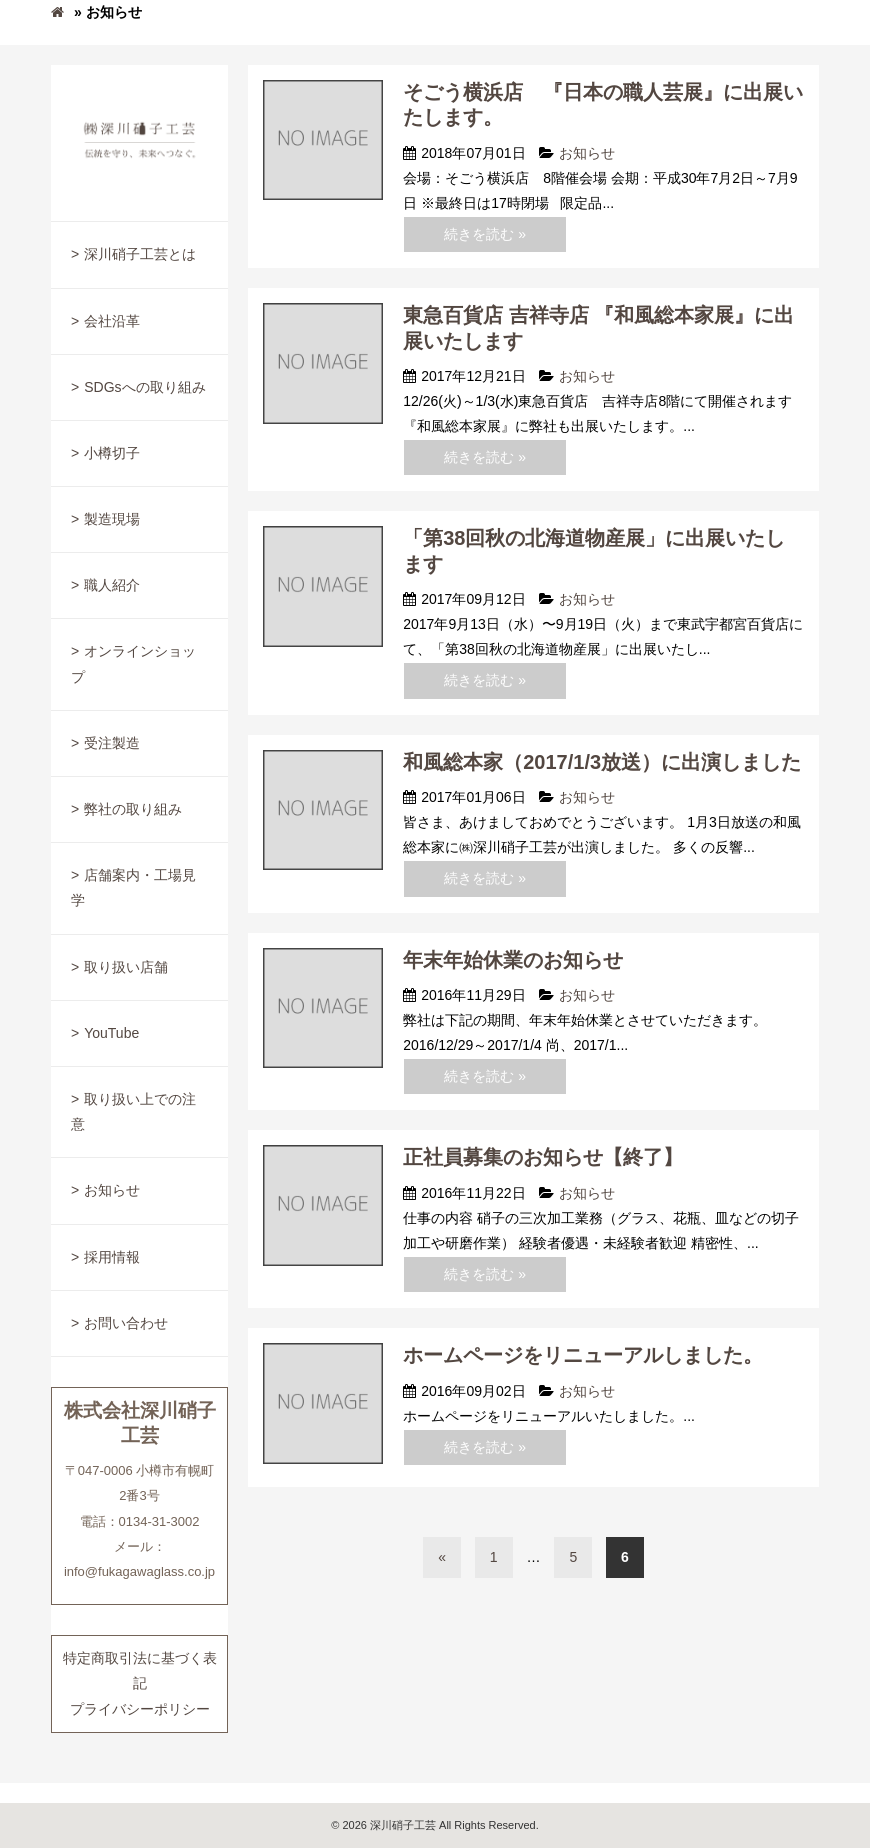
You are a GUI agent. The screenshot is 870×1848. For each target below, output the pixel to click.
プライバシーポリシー (140, 1709)
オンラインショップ (133, 663)
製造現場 (112, 519)
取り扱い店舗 (126, 967)
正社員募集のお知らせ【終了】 (543, 1157)
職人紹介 (112, 585)
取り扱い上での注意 (133, 1111)
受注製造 (112, 743)
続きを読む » (485, 234)
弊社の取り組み (133, 809)
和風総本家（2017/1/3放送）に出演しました (602, 762)
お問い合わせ (126, 1323)
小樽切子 (112, 453)
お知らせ (112, 1190)
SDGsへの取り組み (144, 387)
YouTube (111, 1033)
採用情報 (112, 1257)
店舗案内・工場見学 (133, 887)
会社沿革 (112, 321)
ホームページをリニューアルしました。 (583, 1355)
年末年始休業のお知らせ (513, 960)
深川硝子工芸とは (140, 254)
